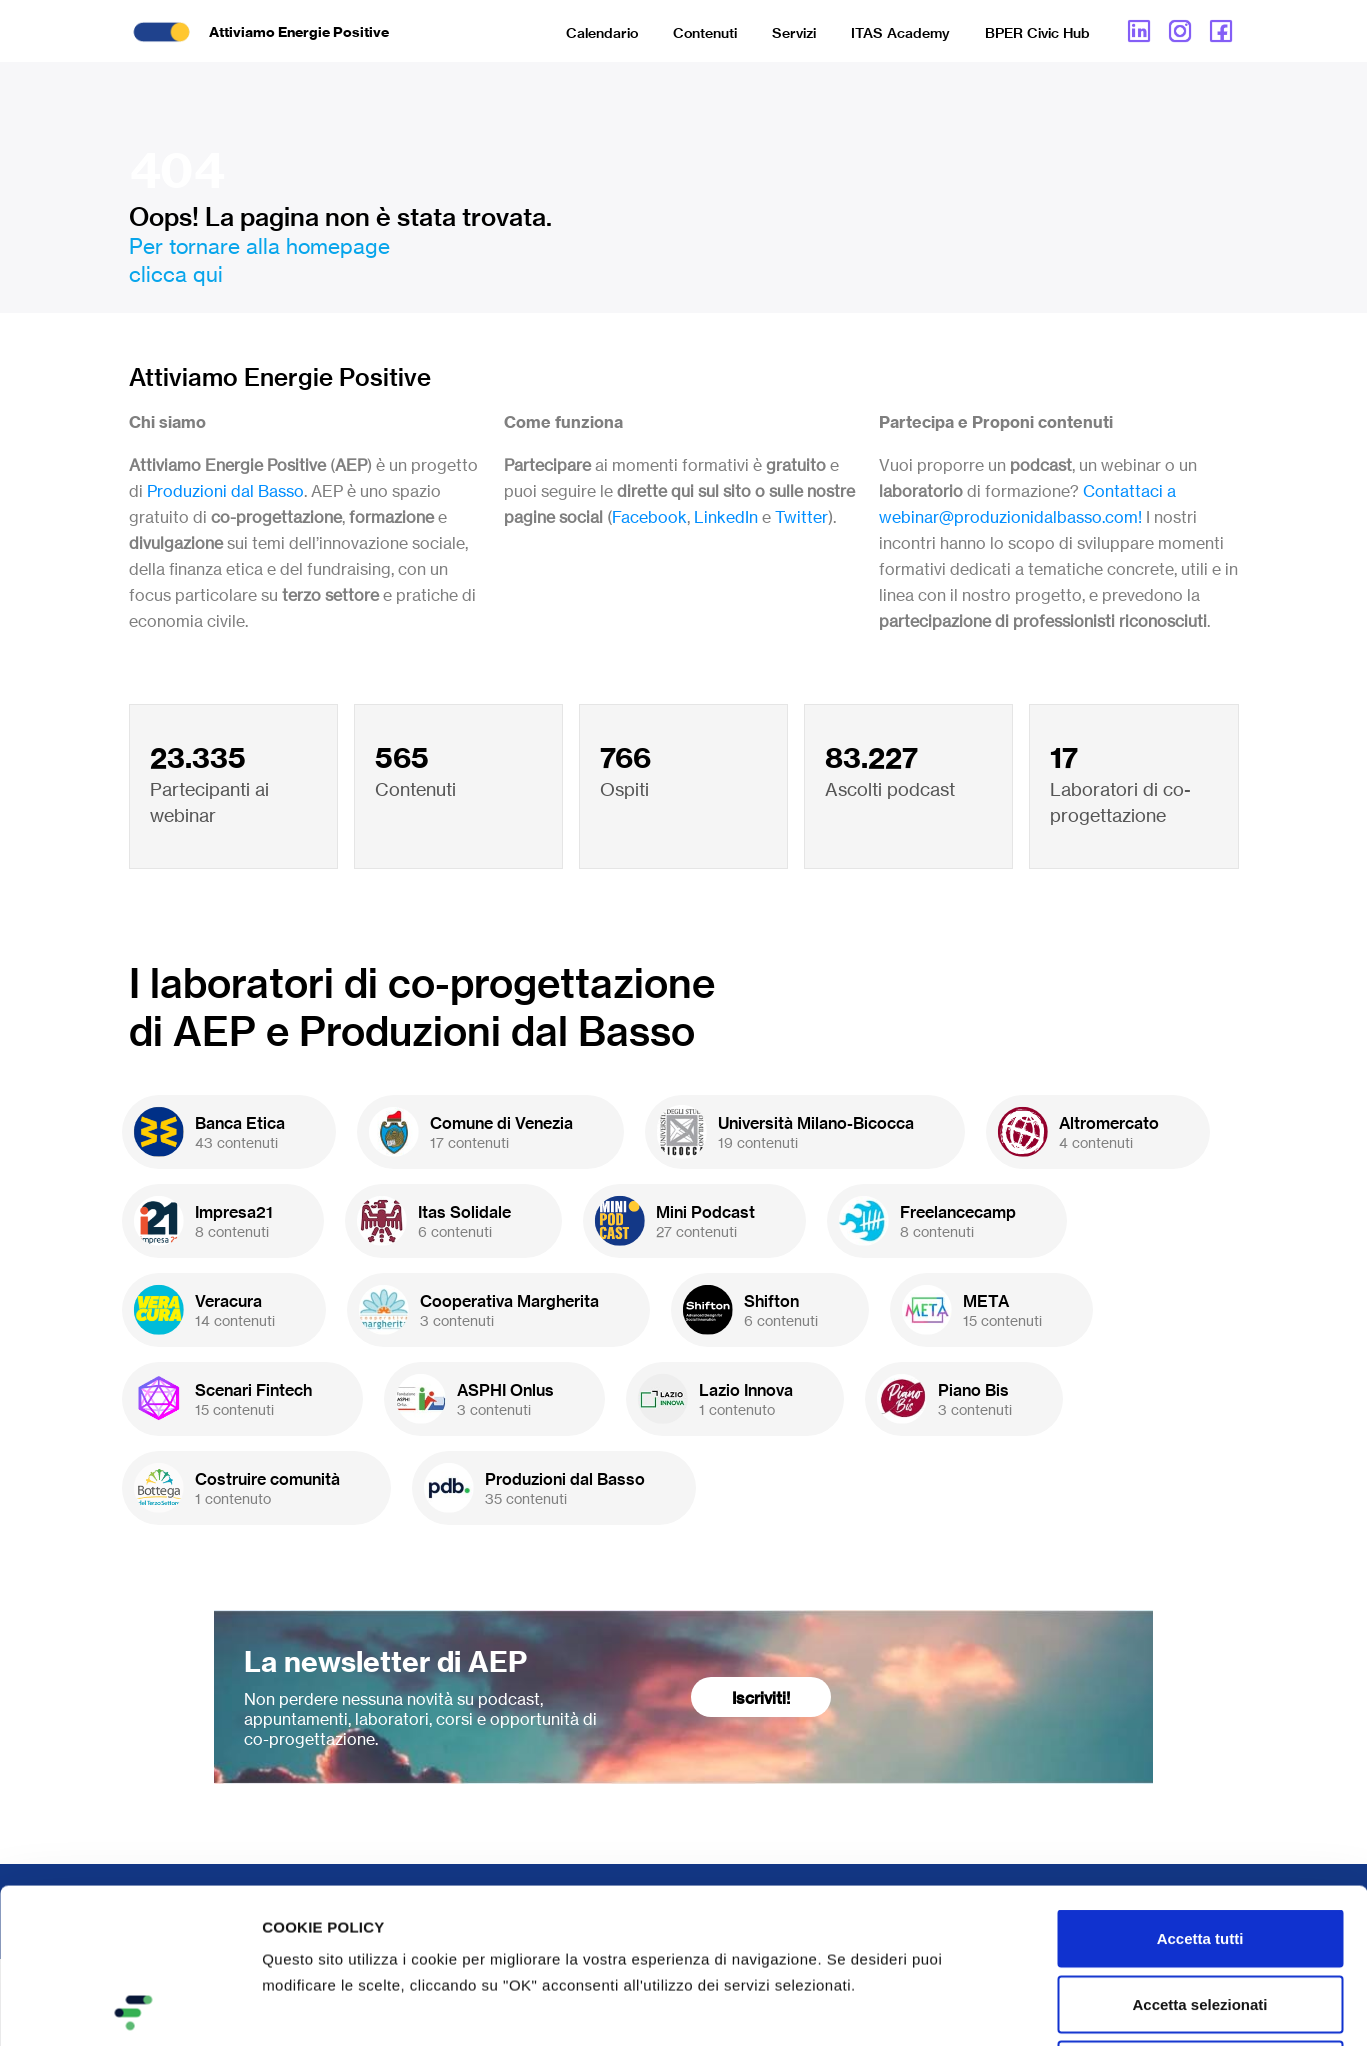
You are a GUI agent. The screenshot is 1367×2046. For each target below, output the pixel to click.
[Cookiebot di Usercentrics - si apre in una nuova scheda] (129, 2007)
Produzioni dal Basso (225, 491)
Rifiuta (1200, 1914)
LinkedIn (726, 517)
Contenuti (705, 33)
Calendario (602, 33)
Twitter (801, 517)
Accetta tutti (1200, 1783)
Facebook (649, 517)
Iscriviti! (761, 1698)
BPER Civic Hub (1037, 33)
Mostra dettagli (1052, 2006)
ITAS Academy (900, 33)
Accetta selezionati (1199, 1849)
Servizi (794, 33)
